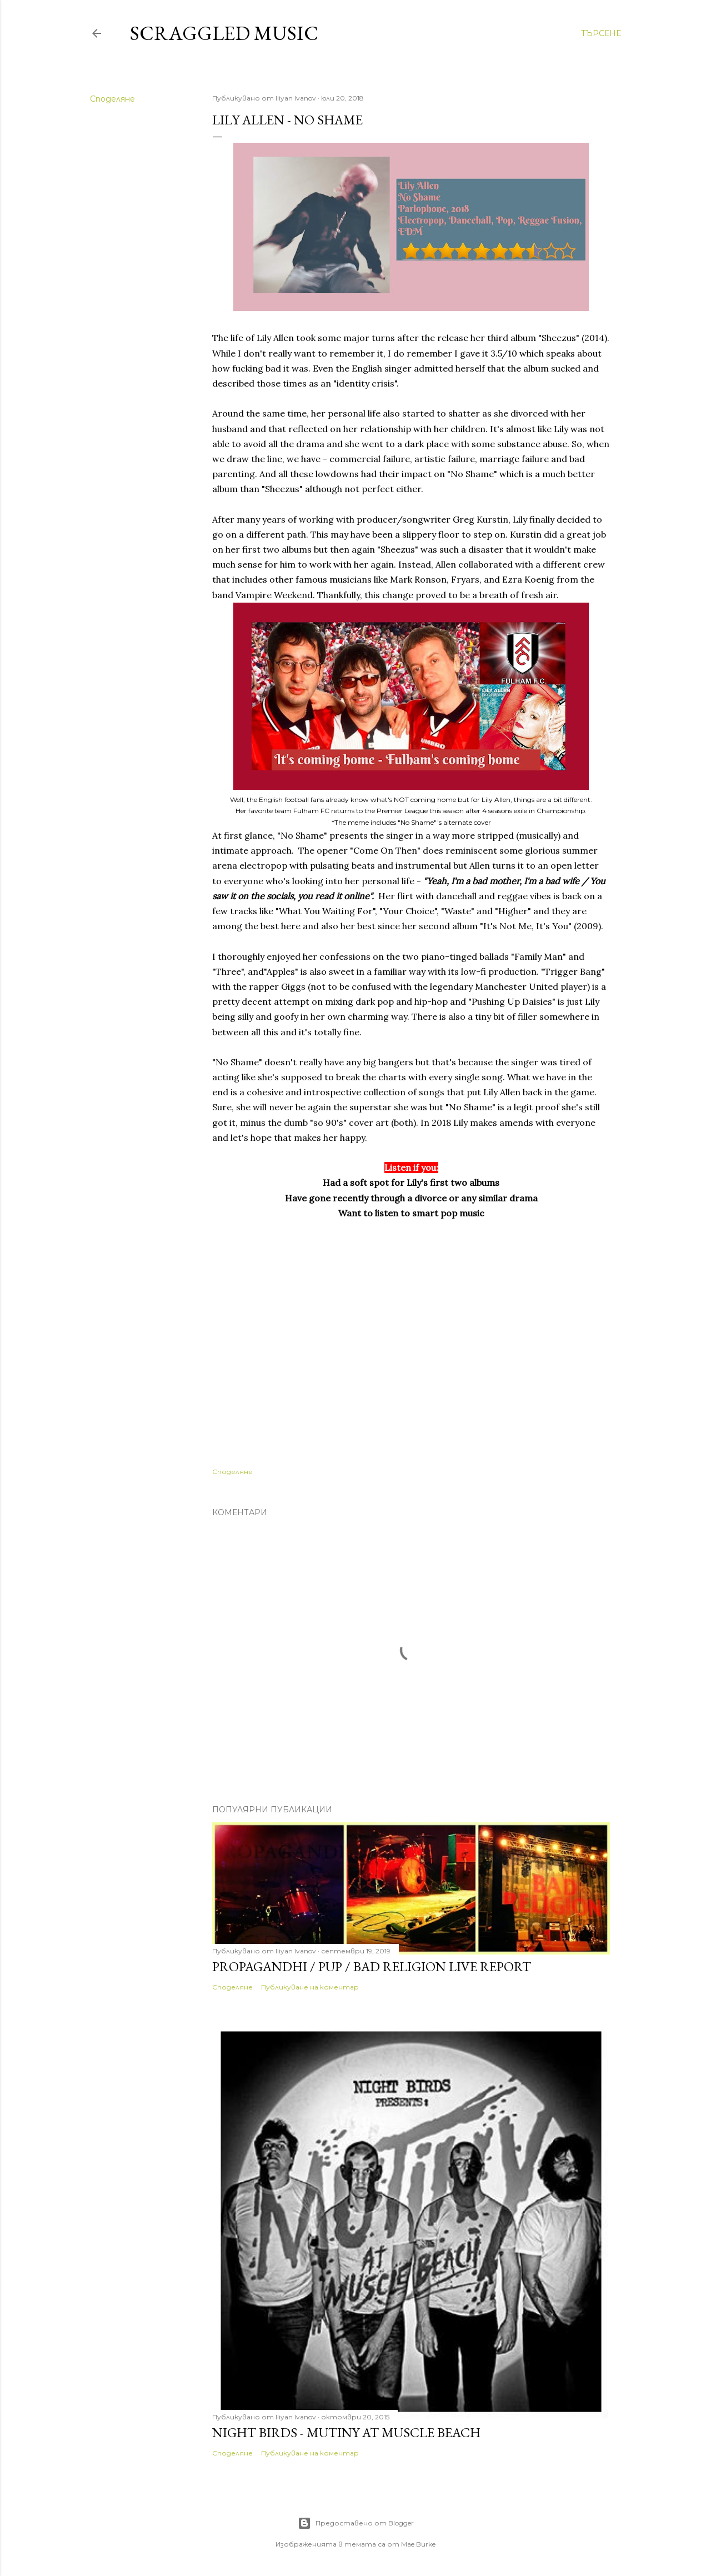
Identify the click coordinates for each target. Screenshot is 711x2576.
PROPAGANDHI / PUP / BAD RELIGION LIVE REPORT (371, 1966)
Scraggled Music (224, 33)
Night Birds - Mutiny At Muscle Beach (346, 2432)
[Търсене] (601, 33)
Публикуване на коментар (310, 1987)
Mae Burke (418, 2544)
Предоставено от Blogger (356, 2523)
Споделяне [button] (112, 99)
